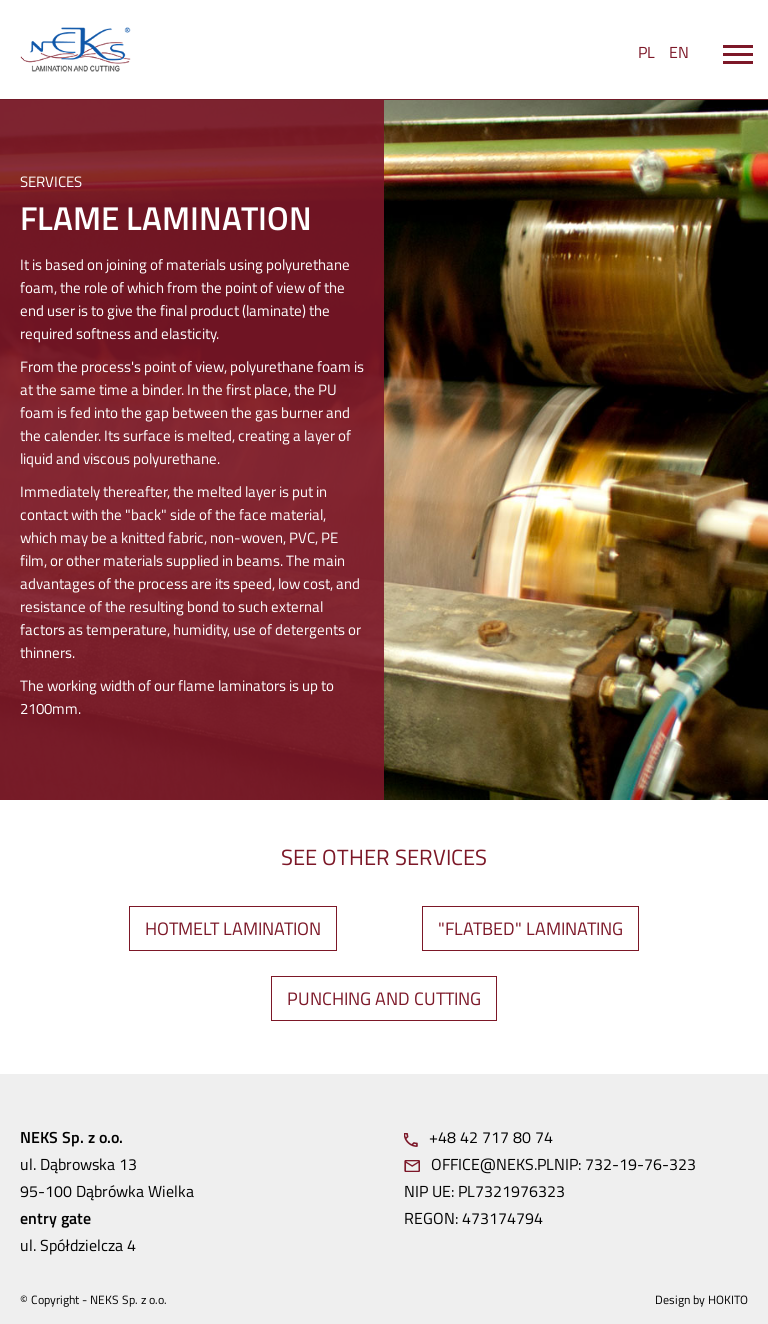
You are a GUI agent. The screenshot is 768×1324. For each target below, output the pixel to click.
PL (646, 52)
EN (679, 52)
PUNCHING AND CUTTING (384, 998)
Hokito (728, 1299)
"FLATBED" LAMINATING (530, 928)
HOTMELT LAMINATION (233, 928)
